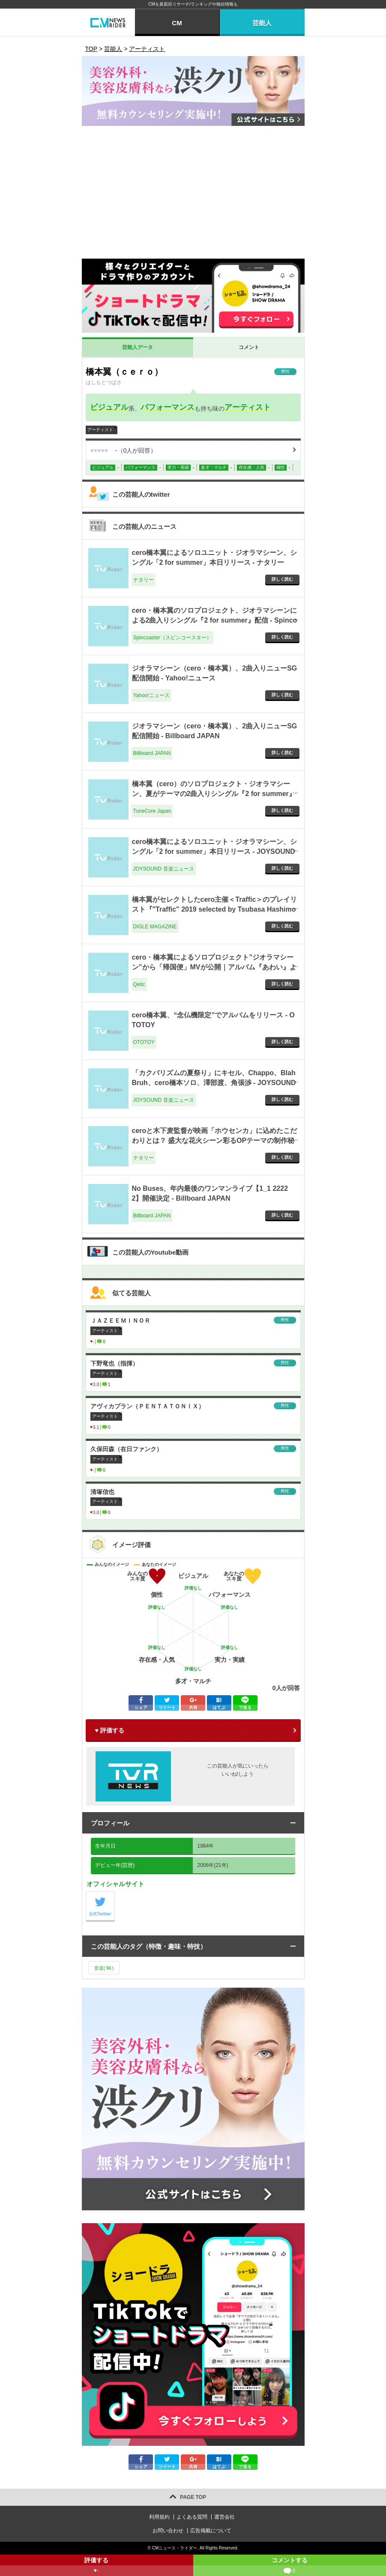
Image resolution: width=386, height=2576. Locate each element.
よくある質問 (192, 2517)
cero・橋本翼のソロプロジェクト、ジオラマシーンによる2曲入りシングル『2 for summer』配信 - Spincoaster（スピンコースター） (214, 620)
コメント (249, 347)
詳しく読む (282, 579)
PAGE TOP (193, 2497)
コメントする (289, 2566)
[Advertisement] (193, 194)
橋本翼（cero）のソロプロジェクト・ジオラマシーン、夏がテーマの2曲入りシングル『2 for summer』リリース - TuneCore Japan (214, 793)
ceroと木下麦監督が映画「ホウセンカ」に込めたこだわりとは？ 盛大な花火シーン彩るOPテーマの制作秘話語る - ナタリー (214, 1140)
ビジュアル (109, 407)
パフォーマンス (167, 407)
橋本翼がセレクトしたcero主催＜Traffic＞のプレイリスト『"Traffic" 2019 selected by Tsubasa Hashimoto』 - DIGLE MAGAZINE (214, 909)
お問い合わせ (168, 2531)
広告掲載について (210, 2531)
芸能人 (262, 23)
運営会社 (224, 2517)
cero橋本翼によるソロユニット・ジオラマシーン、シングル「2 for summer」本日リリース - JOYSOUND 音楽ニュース (214, 851)
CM (177, 23)
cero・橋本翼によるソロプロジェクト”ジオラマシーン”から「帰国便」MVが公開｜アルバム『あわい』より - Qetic (214, 967)
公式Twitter (114, 1893)
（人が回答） (123, 450)
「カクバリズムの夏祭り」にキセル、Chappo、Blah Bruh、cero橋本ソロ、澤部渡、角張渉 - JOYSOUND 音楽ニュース (214, 1082)
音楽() (104, 1968)
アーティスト (247, 407)
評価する (96, 2566)
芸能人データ (137, 347)
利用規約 (159, 2517)
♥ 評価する (109, 1730)
